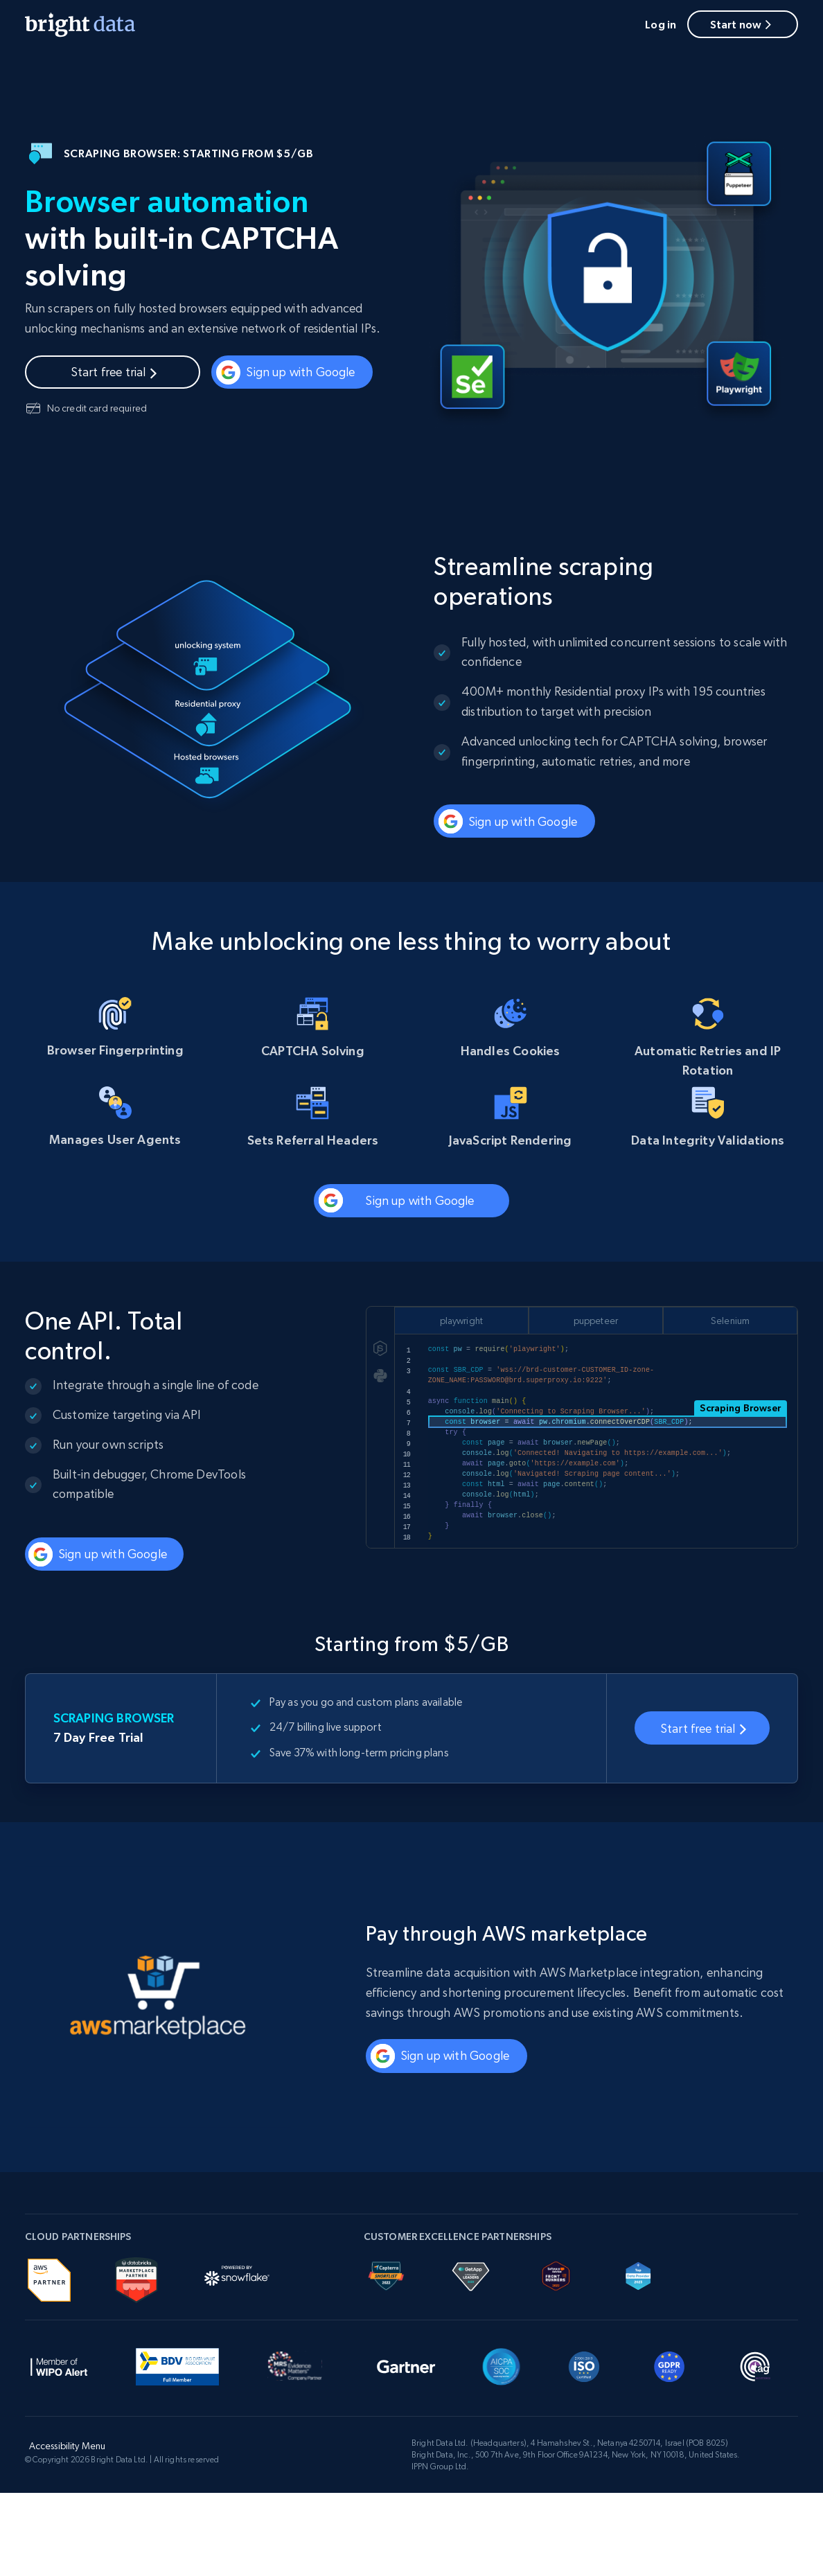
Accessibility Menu (67, 2445)
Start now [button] (743, 24)
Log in (660, 24)
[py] (380, 1375)
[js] (380, 1347)
